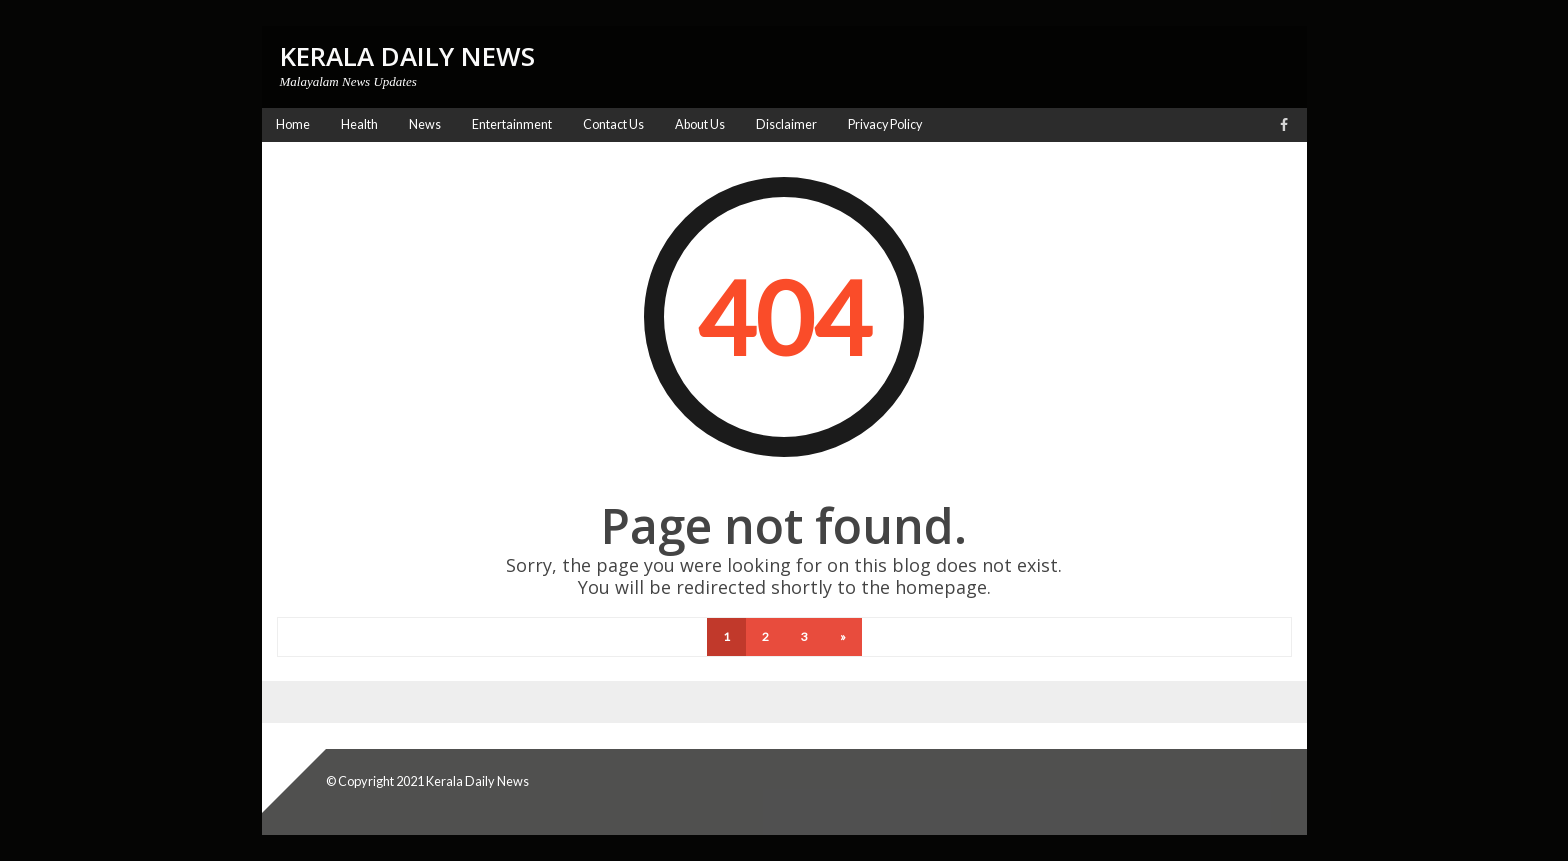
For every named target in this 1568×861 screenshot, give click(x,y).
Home (293, 124)
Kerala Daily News (477, 781)
